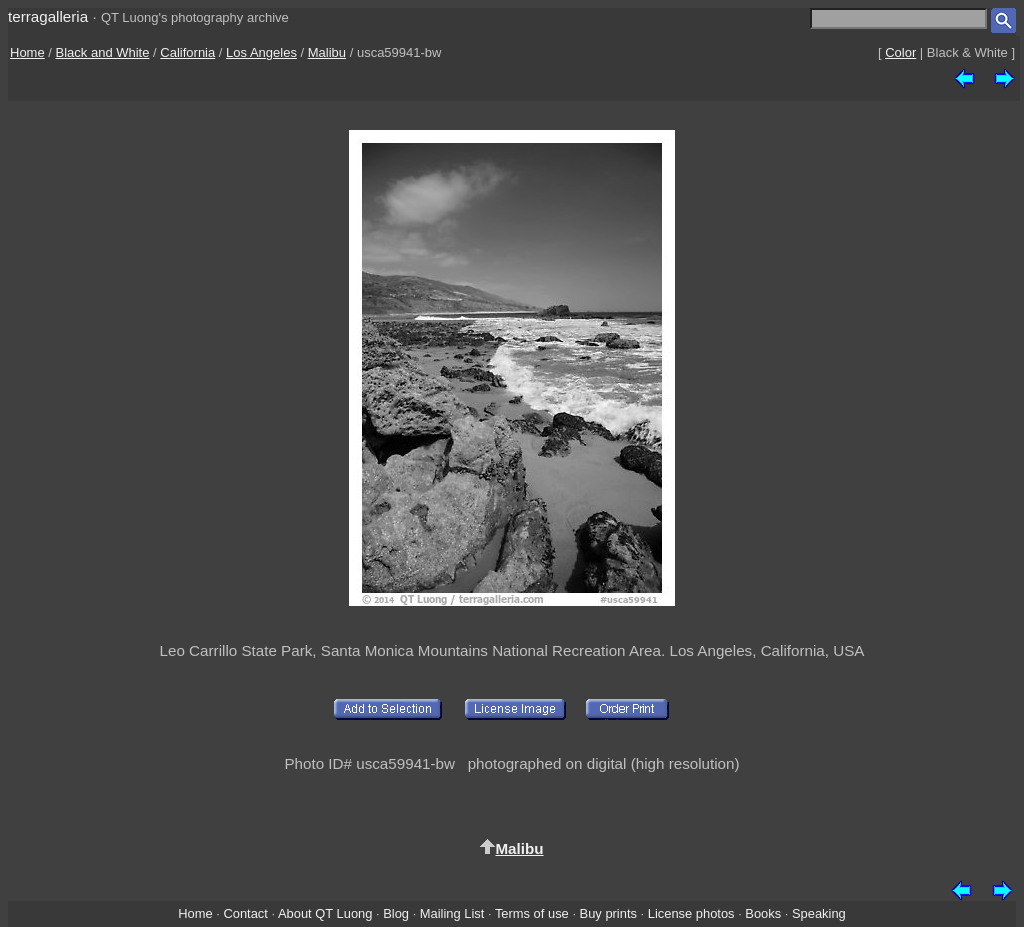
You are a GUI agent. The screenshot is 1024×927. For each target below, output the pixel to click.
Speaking (819, 913)
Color (900, 52)
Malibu (327, 52)
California (187, 52)
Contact (245, 913)
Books (763, 913)
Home (27, 52)
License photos (691, 913)
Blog (396, 913)
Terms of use (532, 913)
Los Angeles (261, 52)
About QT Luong (325, 913)
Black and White (103, 52)
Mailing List (452, 913)
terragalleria (48, 16)
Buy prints (608, 913)
